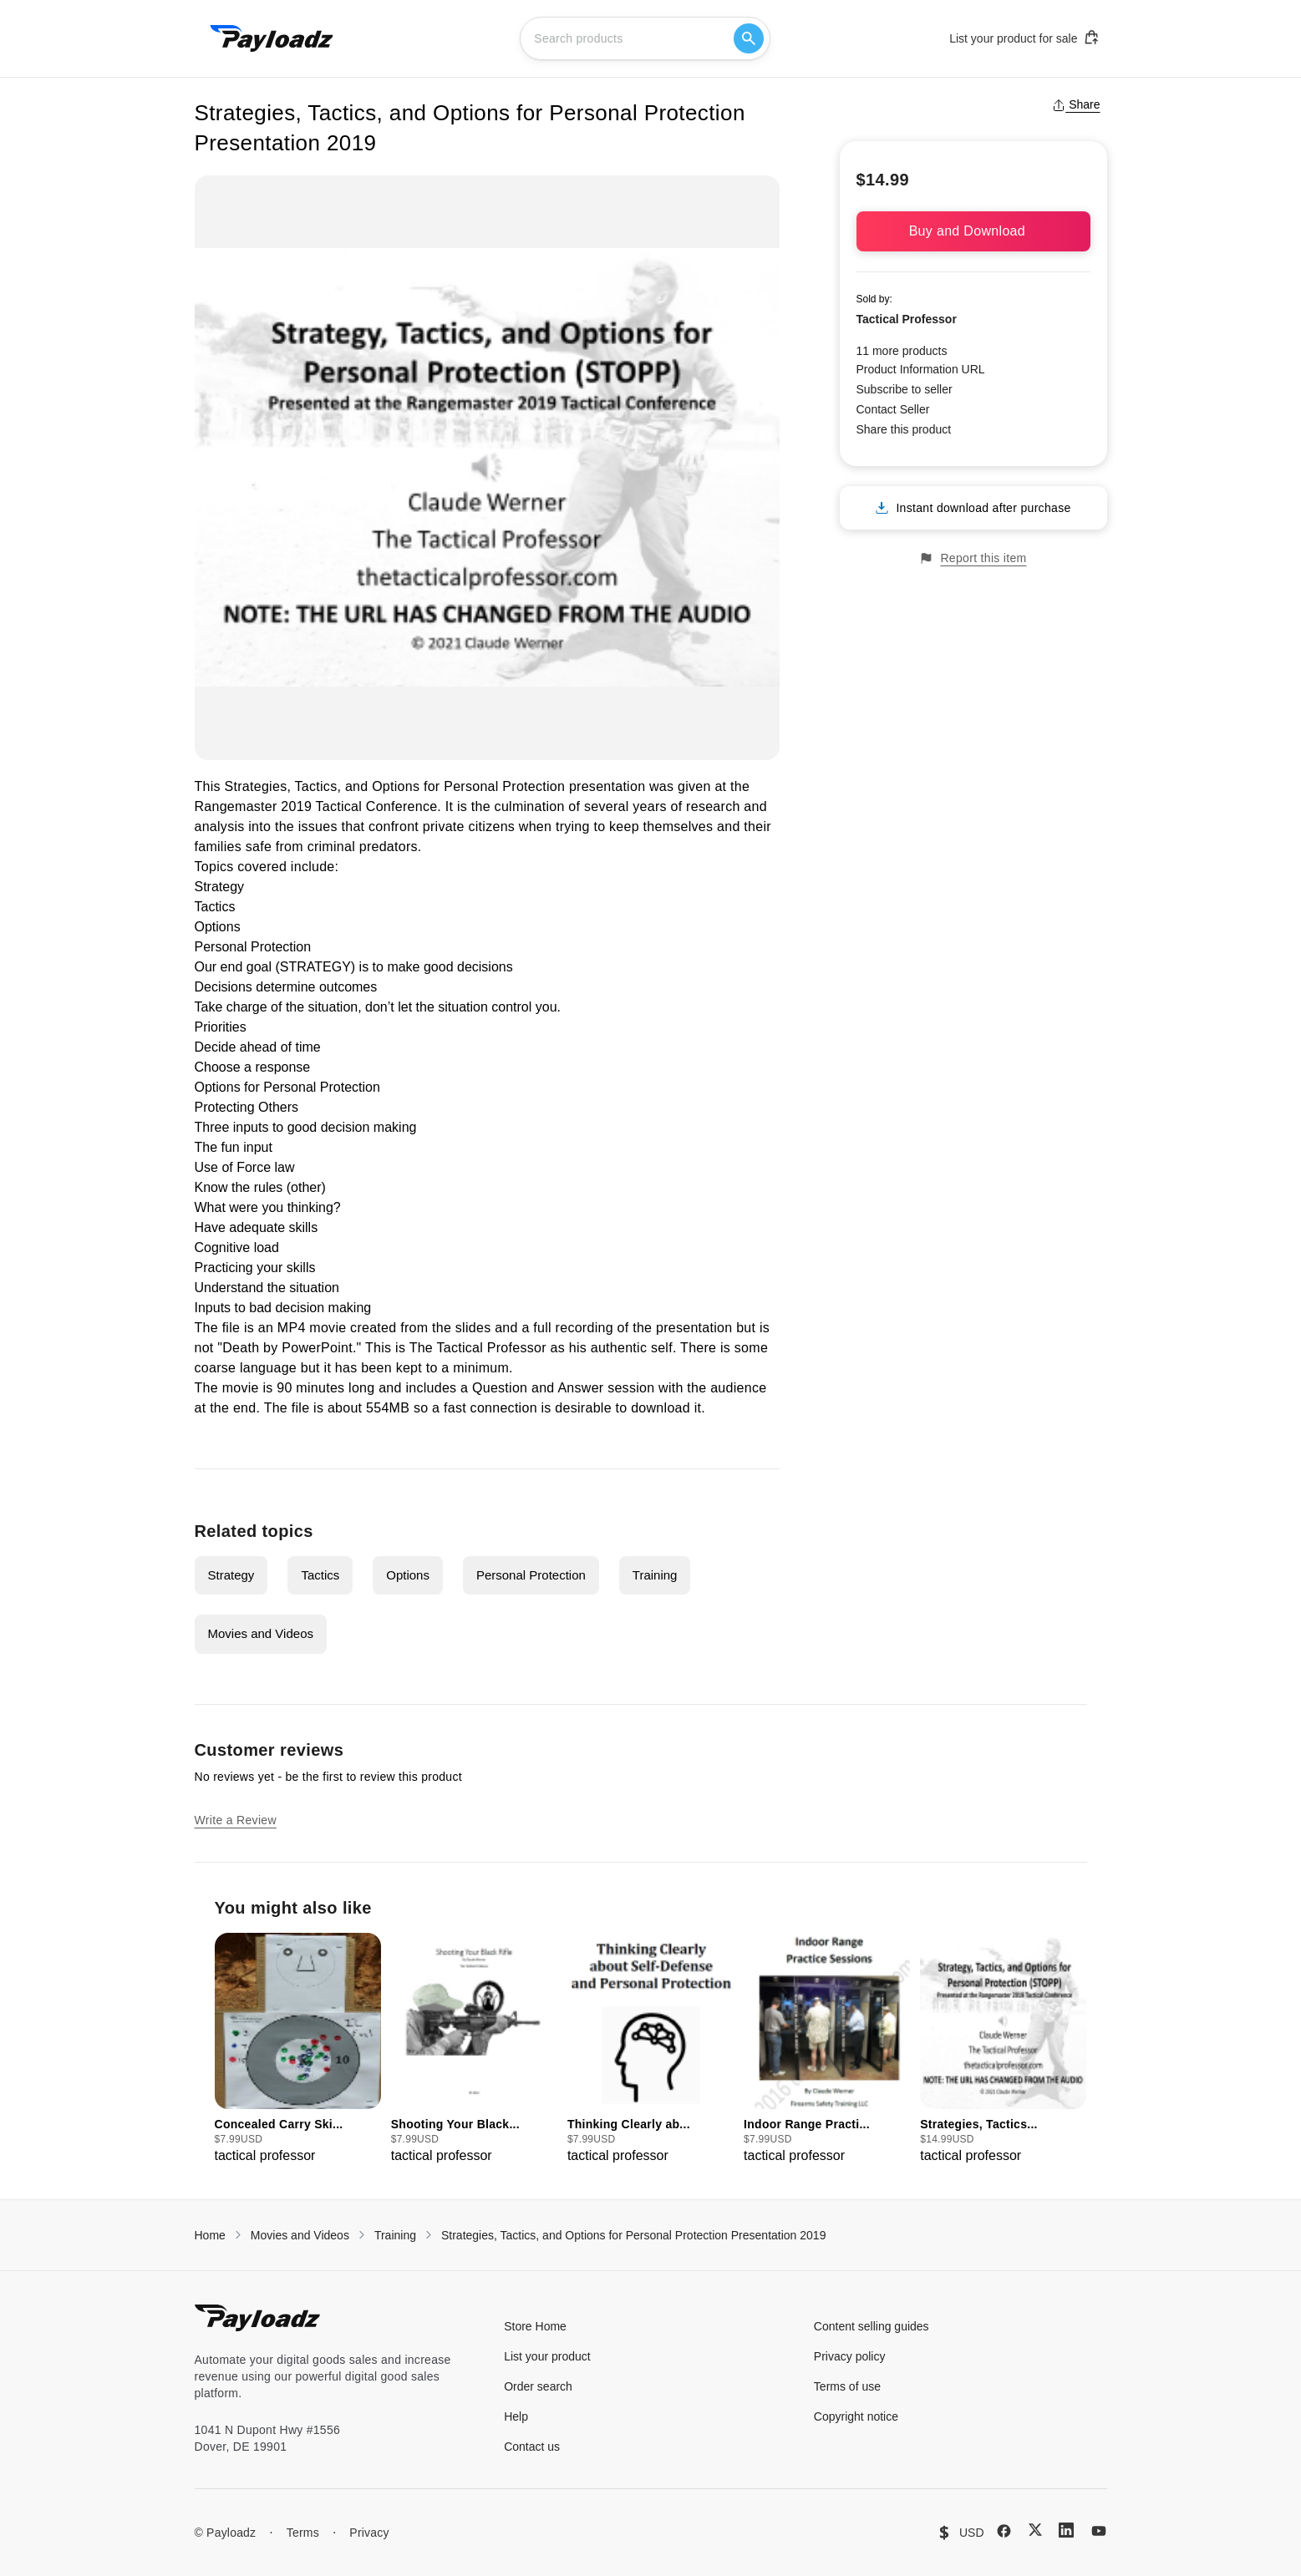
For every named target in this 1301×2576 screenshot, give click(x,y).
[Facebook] (1004, 2531)
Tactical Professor (906, 319)
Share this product (904, 429)
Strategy (231, 1575)
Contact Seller (893, 409)
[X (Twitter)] (1035, 2530)
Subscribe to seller (904, 389)
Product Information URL (920, 369)
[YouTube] (1098, 2531)
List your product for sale (1024, 37)
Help (516, 2416)
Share (1076, 104)
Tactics (320, 1575)
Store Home (535, 2326)
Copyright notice (856, 2416)
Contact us (532, 2446)
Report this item (972, 558)
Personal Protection (531, 1575)
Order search (538, 2386)
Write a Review (236, 1820)
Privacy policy (850, 2356)
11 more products (902, 350)
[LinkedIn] (1066, 2530)
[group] (298, 2049)
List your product (547, 2356)
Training (655, 1575)
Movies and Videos (260, 1633)
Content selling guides (871, 2326)
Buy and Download (973, 231)
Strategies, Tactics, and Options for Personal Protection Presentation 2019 (633, 2235)
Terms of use (847, 2386)
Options (407, 1575)
